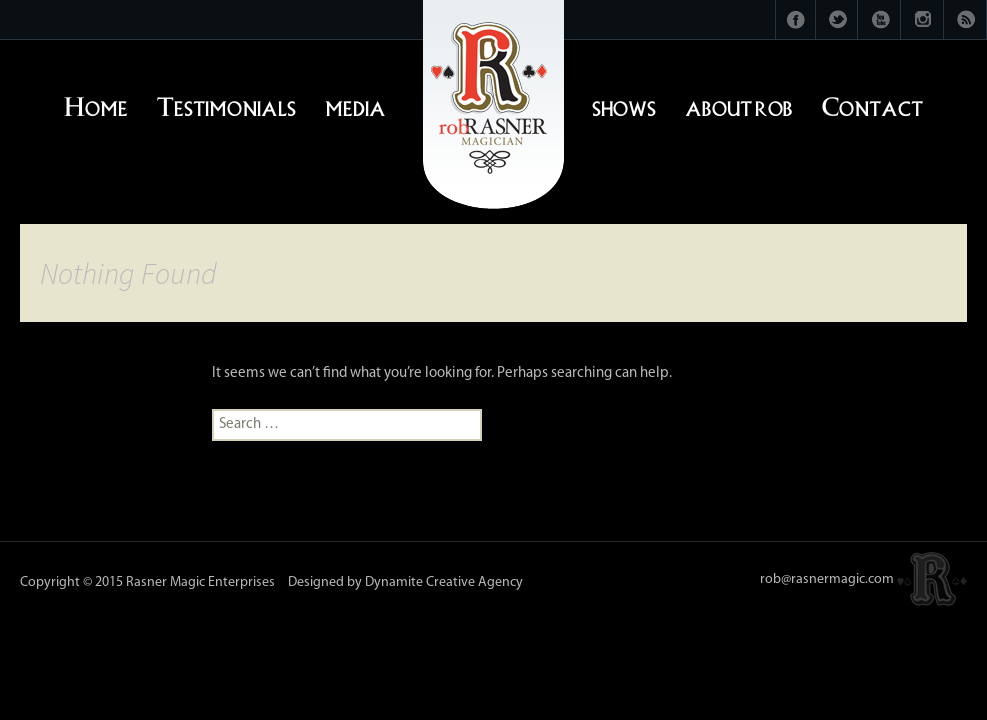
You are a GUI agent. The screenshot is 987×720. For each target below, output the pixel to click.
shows (624, 104)
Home (96, 104)
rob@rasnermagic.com (827, 579)
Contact (872, 104)
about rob (739, 104)
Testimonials (226, 104)
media (355, 104)
